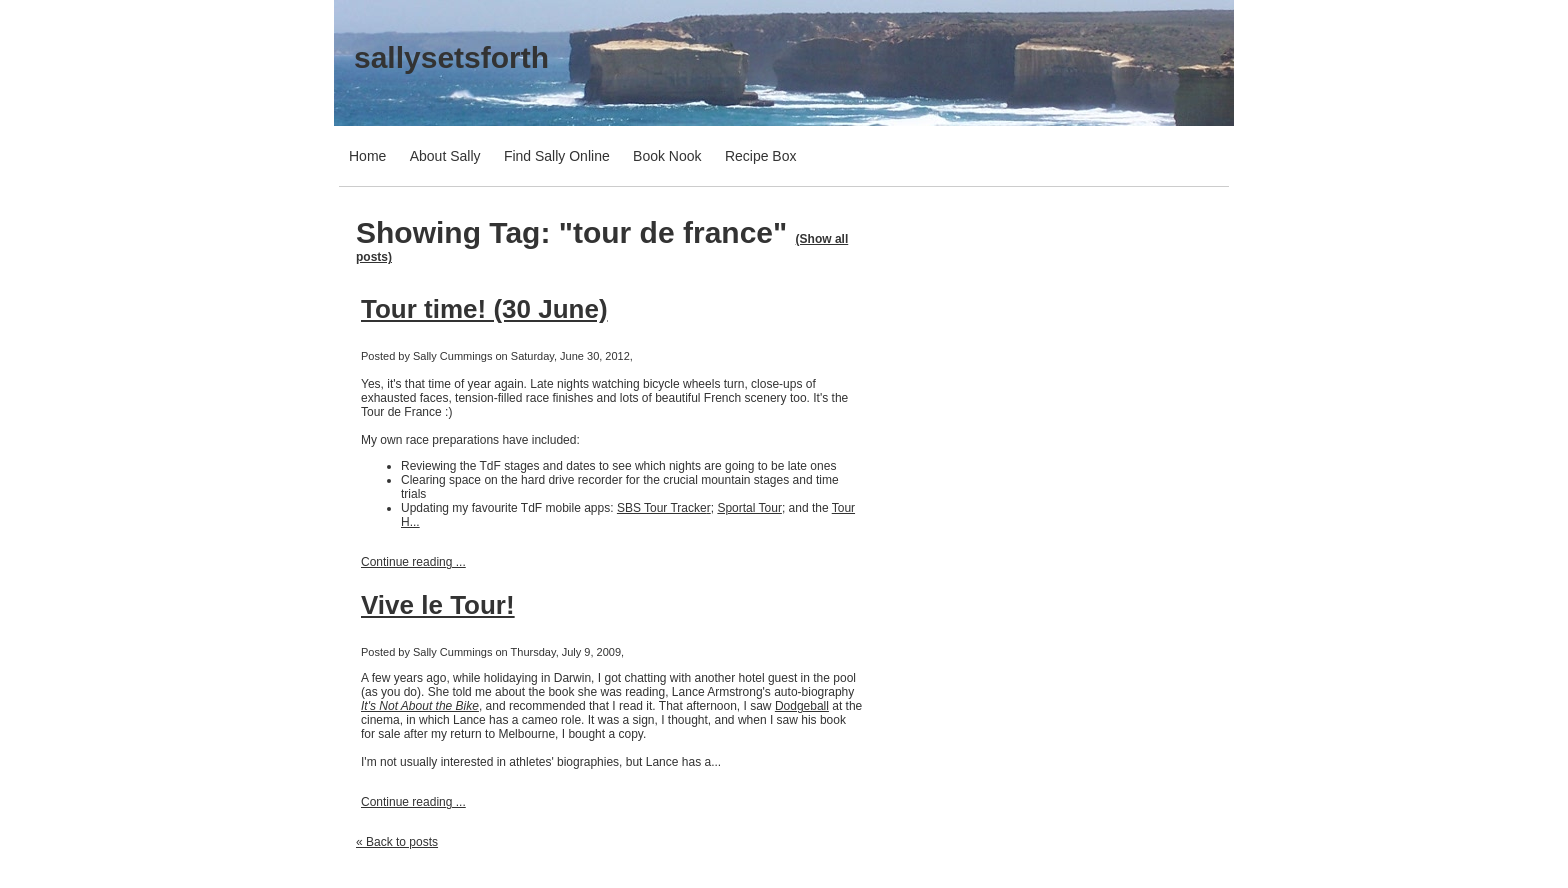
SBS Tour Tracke (662, 508)
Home (367, 156)
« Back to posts (397, 842)
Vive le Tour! (438, 605)
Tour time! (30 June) (484, 309)
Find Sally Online (557, 156)
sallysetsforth (451, 57)
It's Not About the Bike (420, 706)
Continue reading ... (413, 562)
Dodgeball (802, 706)
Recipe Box (761, 156)
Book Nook (667, 156)
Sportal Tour (749, 508)
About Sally (445, 156)
